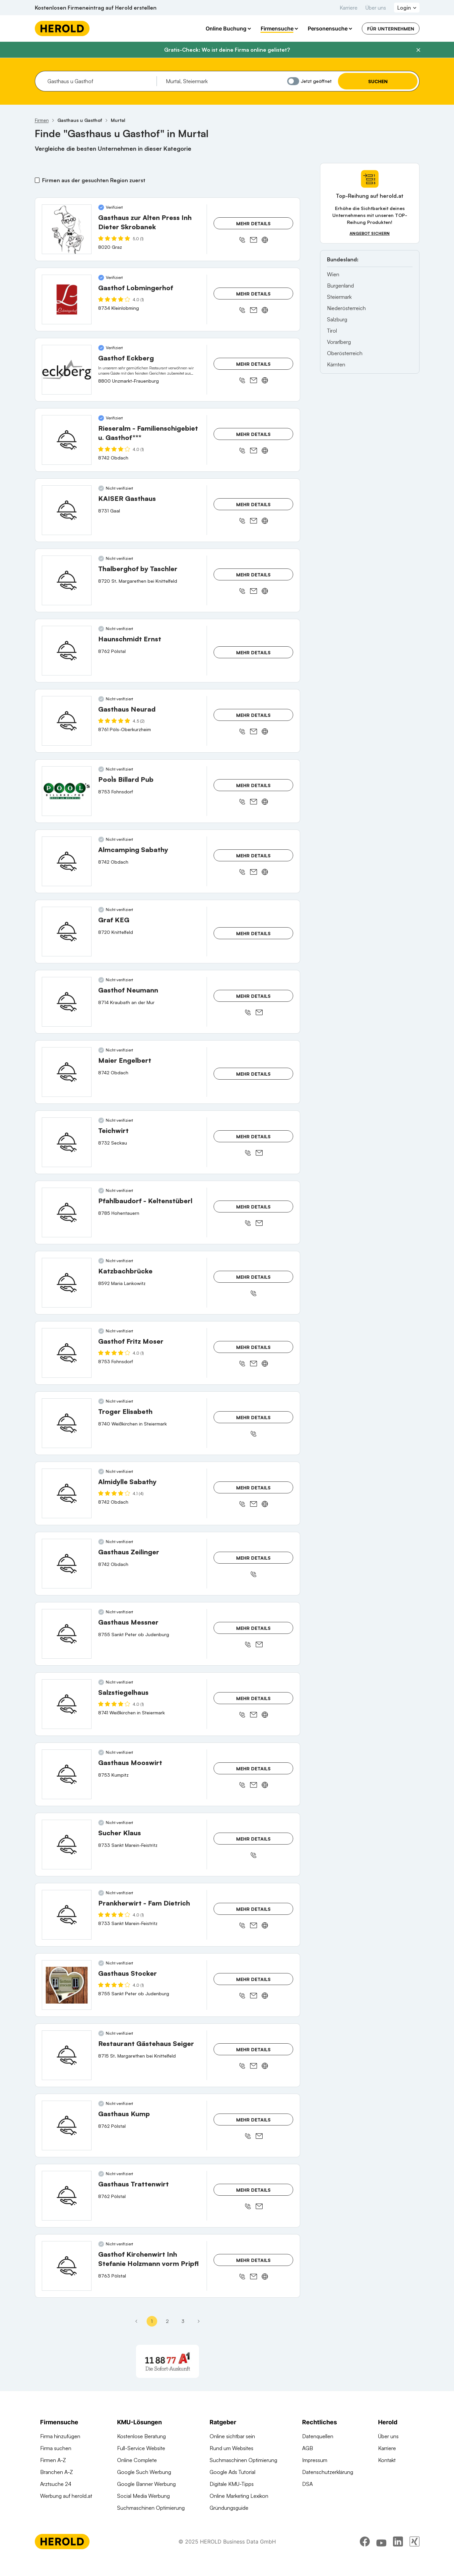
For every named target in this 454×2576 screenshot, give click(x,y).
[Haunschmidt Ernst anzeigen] (67, 650)
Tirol (332, 330)
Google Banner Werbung (146, 2484)
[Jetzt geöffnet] (293, 81)
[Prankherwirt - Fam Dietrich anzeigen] (67, 1915)
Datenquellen (317, 2436)
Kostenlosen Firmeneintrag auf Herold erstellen (96, 7)
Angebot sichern (370, 233)
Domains (127, 2519)
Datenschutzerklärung (327, 2472)
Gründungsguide (229, 2507)
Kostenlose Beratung (141, 2436)
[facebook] (365, 2558)
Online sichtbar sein (232, 2436)
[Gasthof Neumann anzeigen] (67, 1002)
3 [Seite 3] (182, 2321)
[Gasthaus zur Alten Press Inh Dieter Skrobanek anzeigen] (67, 229)
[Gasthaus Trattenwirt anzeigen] (67, 2196)
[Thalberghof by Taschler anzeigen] (67, 580)
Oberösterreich (344, 353)
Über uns (375, 7)
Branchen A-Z (56, 2472)
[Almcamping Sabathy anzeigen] (67, 861)
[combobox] (99, 81)
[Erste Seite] (136, 2321)
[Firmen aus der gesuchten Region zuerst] (37, 180)
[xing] (415, 2558)
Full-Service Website (141, 2448)
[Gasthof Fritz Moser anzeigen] (67, 1353)
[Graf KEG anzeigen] (67, 931)
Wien (333, 274)
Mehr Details (253, 223)
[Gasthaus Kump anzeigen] (67, 2125)
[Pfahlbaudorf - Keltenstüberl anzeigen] (67, 1212)
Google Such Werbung (144, 2472)
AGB (307, 2448)
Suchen (377, 81)
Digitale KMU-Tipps (232, 2484)
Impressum (314, 2460)
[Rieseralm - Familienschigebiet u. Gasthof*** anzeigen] (67, 440)
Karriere (348, 7)
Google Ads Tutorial (232, 2472)
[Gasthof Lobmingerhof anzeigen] (67, 299)
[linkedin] (398, 2558)
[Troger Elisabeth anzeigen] (67, 1423)
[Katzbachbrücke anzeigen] (67, 1283)
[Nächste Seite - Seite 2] (198, 2321)
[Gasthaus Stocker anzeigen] (67, 1985)
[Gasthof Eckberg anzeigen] (67, 370)
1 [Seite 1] (152, 2321)
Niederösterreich (346, 308)
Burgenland (340, 285)
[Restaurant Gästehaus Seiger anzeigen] (67, 2055)
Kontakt (387, 2460)
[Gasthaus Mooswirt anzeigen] (67, 1774)
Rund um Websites (231, 2448)
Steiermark (339, 297)
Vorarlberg (339, 342)
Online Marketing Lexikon (239, 2496)
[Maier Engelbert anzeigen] (67, 1072)
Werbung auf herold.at (66, 2496)
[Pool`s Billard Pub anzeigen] (67, 791)
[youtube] (381, 2558)
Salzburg (337, 319)
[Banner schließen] (418, 50)
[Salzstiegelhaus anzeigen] (67, 1704)
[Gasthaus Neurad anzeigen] (67, 721)
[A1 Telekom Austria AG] (167, 2361)
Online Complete (137, 2460)
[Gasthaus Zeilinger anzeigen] (67, 1563)
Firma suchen (55, 2448)
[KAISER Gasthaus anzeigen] (67, 510)
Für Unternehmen (390, 28)
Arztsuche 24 (55, 2484)
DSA (307, 2484)
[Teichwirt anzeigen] (67, 1142)
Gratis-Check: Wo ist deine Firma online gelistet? (227, 49)
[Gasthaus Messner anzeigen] (67, 1634)
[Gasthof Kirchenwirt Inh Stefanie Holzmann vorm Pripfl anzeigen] (67, 2266)
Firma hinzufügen (60, 2436)
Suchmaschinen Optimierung (151, 2507)
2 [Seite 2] (167, 2321)
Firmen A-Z (53, 2460)
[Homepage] (62, 28)
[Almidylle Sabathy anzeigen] (67, 1493)
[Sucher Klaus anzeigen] (67, 1844)
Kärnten (336, 364)
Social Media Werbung (143, 2496)
